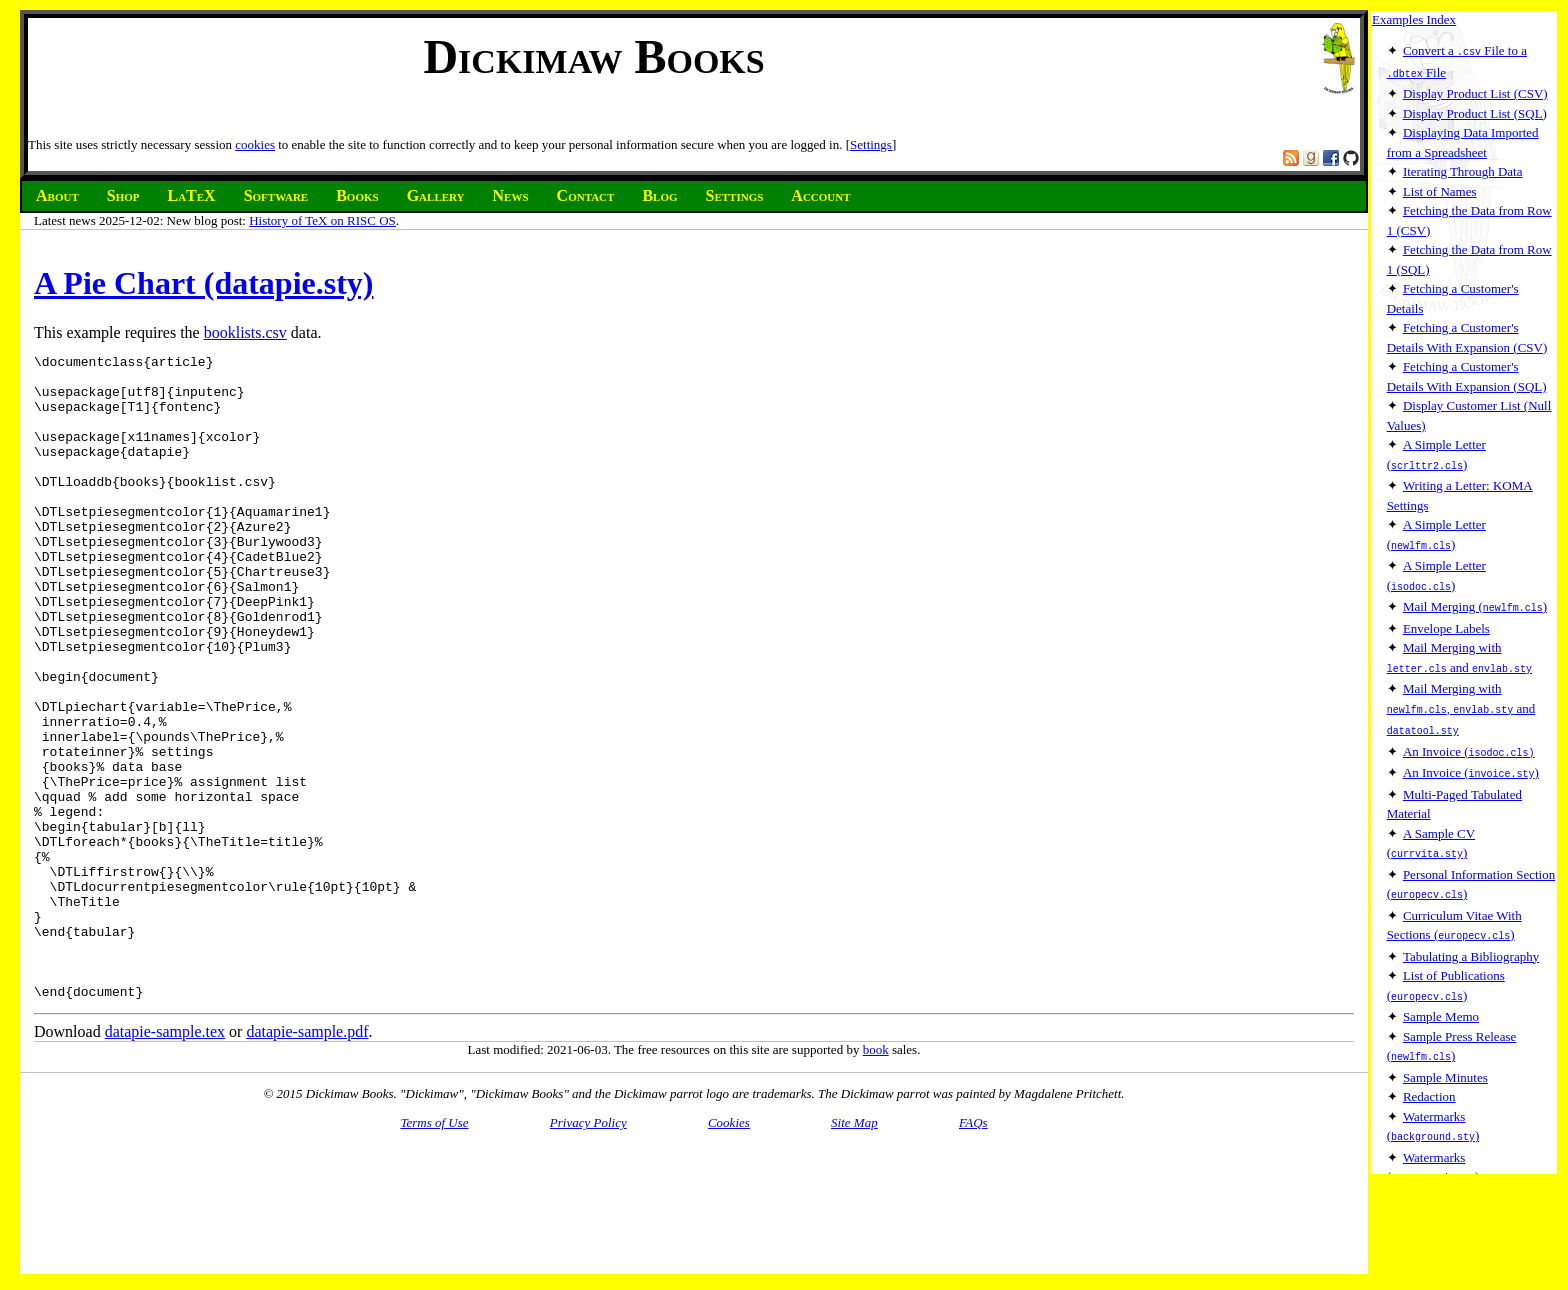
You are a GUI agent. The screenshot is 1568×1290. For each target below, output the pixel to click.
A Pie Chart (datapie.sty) (204, 283)
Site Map (854, 1251)
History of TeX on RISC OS (322, 220)
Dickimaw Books (593, 56)
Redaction (1429, 1080)
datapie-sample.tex (165, 1160)
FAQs (973, 1251)
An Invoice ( (1469, 742)
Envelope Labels (1446, 622)
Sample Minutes (1445, 1061)
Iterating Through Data (1463, 169)
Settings (871, 144)
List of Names (1440, 189)
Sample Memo (1441, 1001)
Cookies (729, 1251)
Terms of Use (434, 1251)
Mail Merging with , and (1461, 701)
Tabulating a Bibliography (1471, 942)
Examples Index (1414, 19)
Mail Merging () (1475, 601)
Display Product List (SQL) (1475, 111)
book (876, 1178)
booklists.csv (245, 332)
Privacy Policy (588, 1251)
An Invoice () (1471, 762)
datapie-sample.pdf (307, 1160)
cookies (255, 144)
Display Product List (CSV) (1475, 91)
